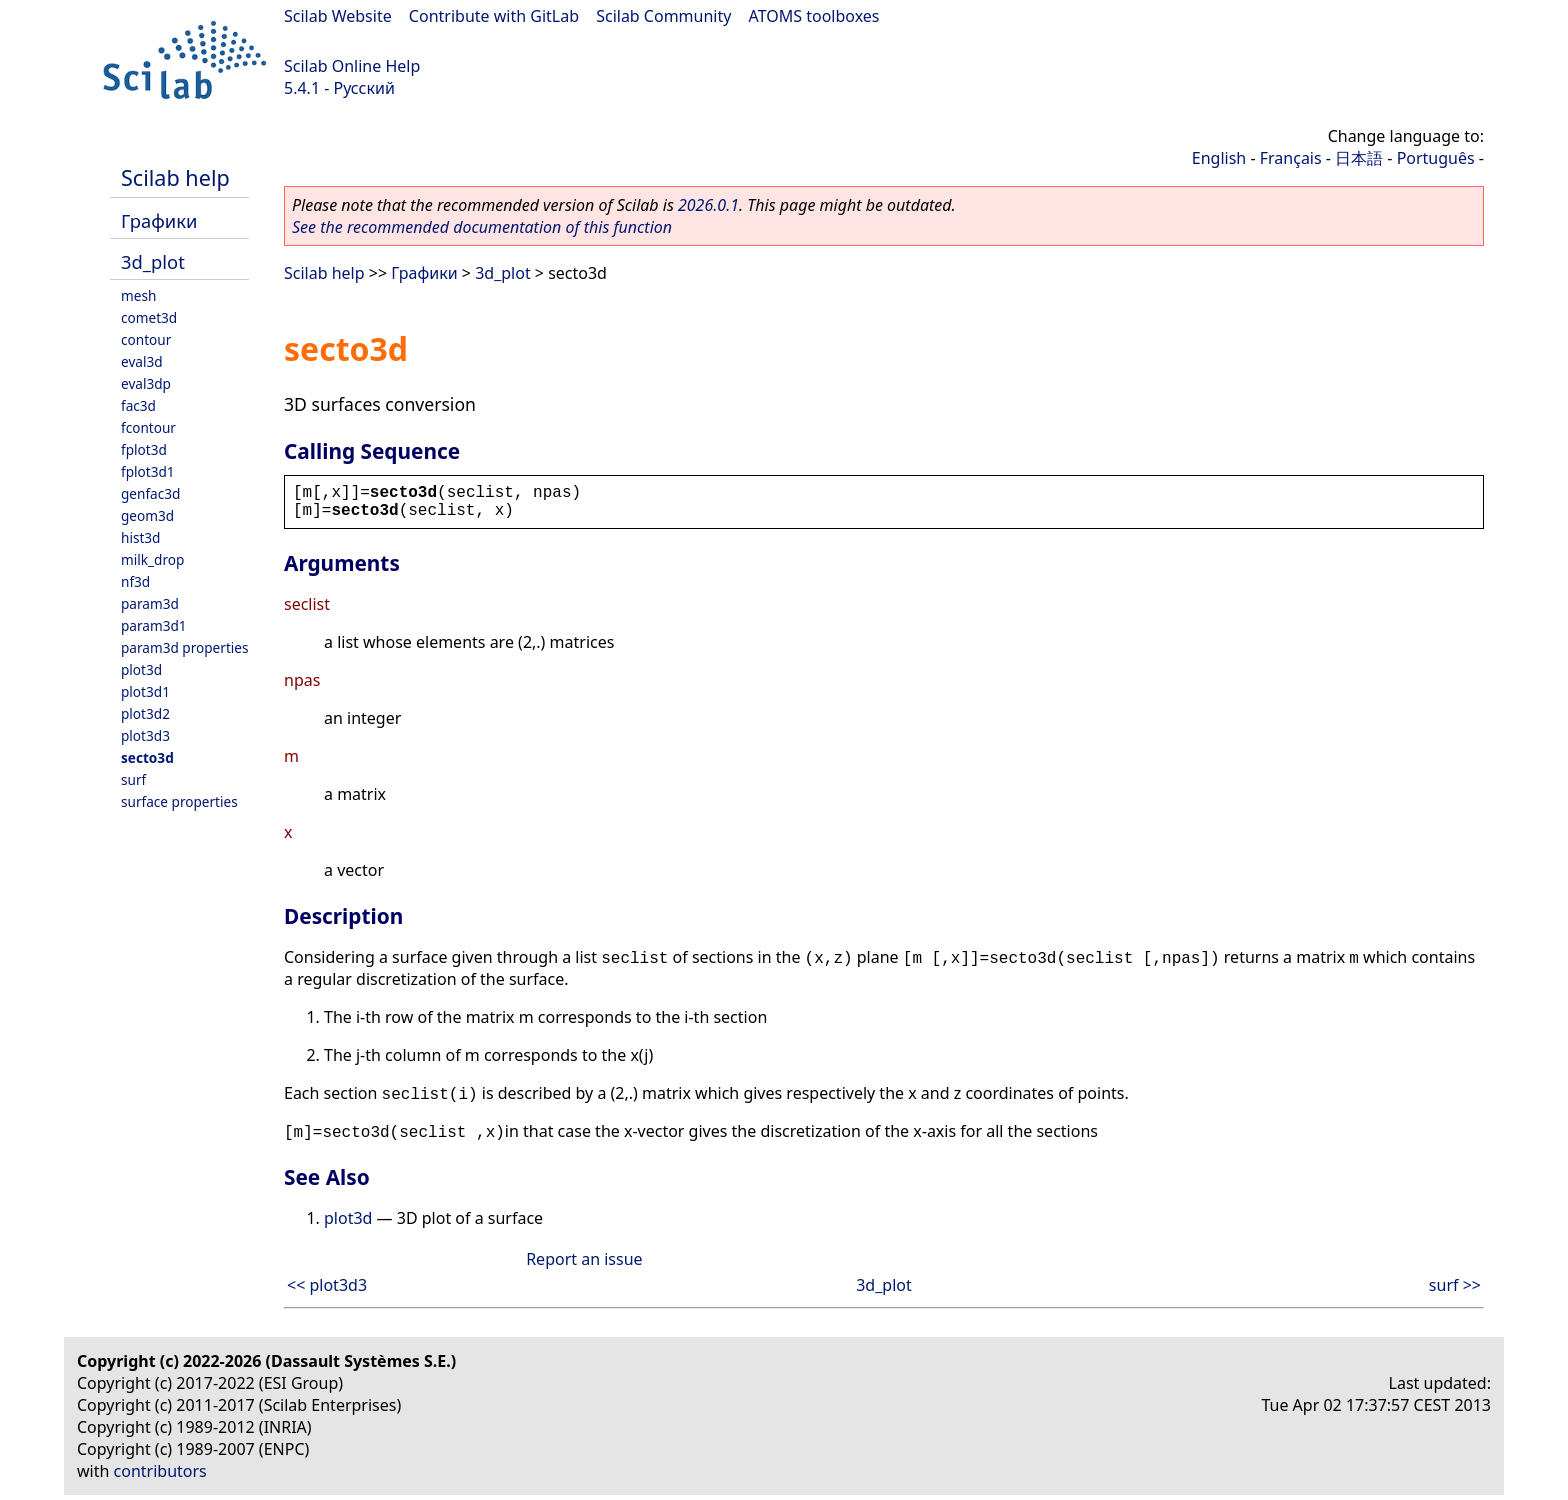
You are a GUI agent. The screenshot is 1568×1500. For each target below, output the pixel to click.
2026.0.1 (708, 205)
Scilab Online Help (352, 66)
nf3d (135, 581)
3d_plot (153, 261)
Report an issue (584, 1259)
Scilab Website (338, 16)
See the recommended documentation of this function (482, 227)
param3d (150, 603)
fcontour (148, 427)
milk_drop (152, 559)
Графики (159, 220)
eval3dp (146, 383)
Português (1436, 158)
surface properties (179, 801)
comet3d (149, 317)
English (1219, 158)
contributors (160, 1471)
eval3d (142, 361)
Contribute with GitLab (494, 16)
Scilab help (175, 177)
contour (146, 339)
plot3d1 (145, 691)
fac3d (138, 405)
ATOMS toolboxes (814, 16)
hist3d (140, 537)
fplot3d (144, 449)
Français (1291, 158)
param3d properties (185, 647)
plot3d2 (145, 713)
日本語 (1359, 158)
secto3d (147, 757)
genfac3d (150, 493)
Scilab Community (663, 16)
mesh (138, 295)
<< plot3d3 (327, 1285)
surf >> (1455, 1285)
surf (133, 779)
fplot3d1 (148, 471)
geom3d (147, 515)
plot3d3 (145, 735)
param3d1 (154, 625)
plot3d (141, 669)
